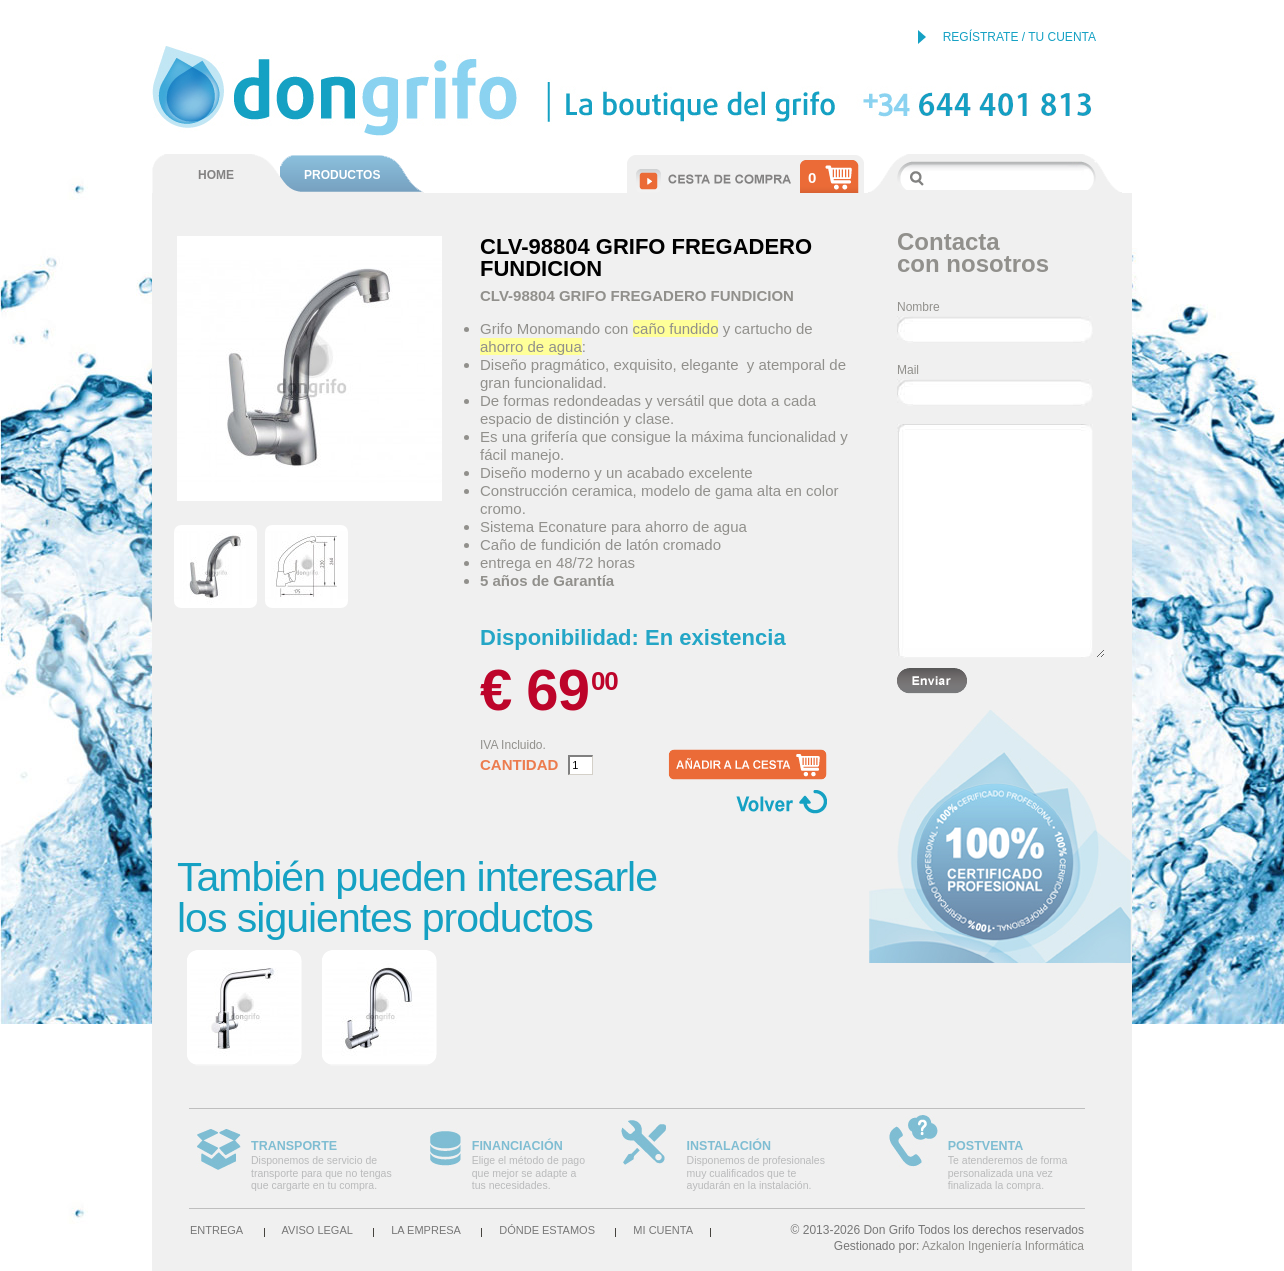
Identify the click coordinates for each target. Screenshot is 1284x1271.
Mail (908, 370)
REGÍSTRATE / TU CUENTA (1019, 37)
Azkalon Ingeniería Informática (1003, 1246)
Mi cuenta (663, 1230)
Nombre (918, 307)
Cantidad (519, 765)
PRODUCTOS (342, 175)
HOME (216, 175)
